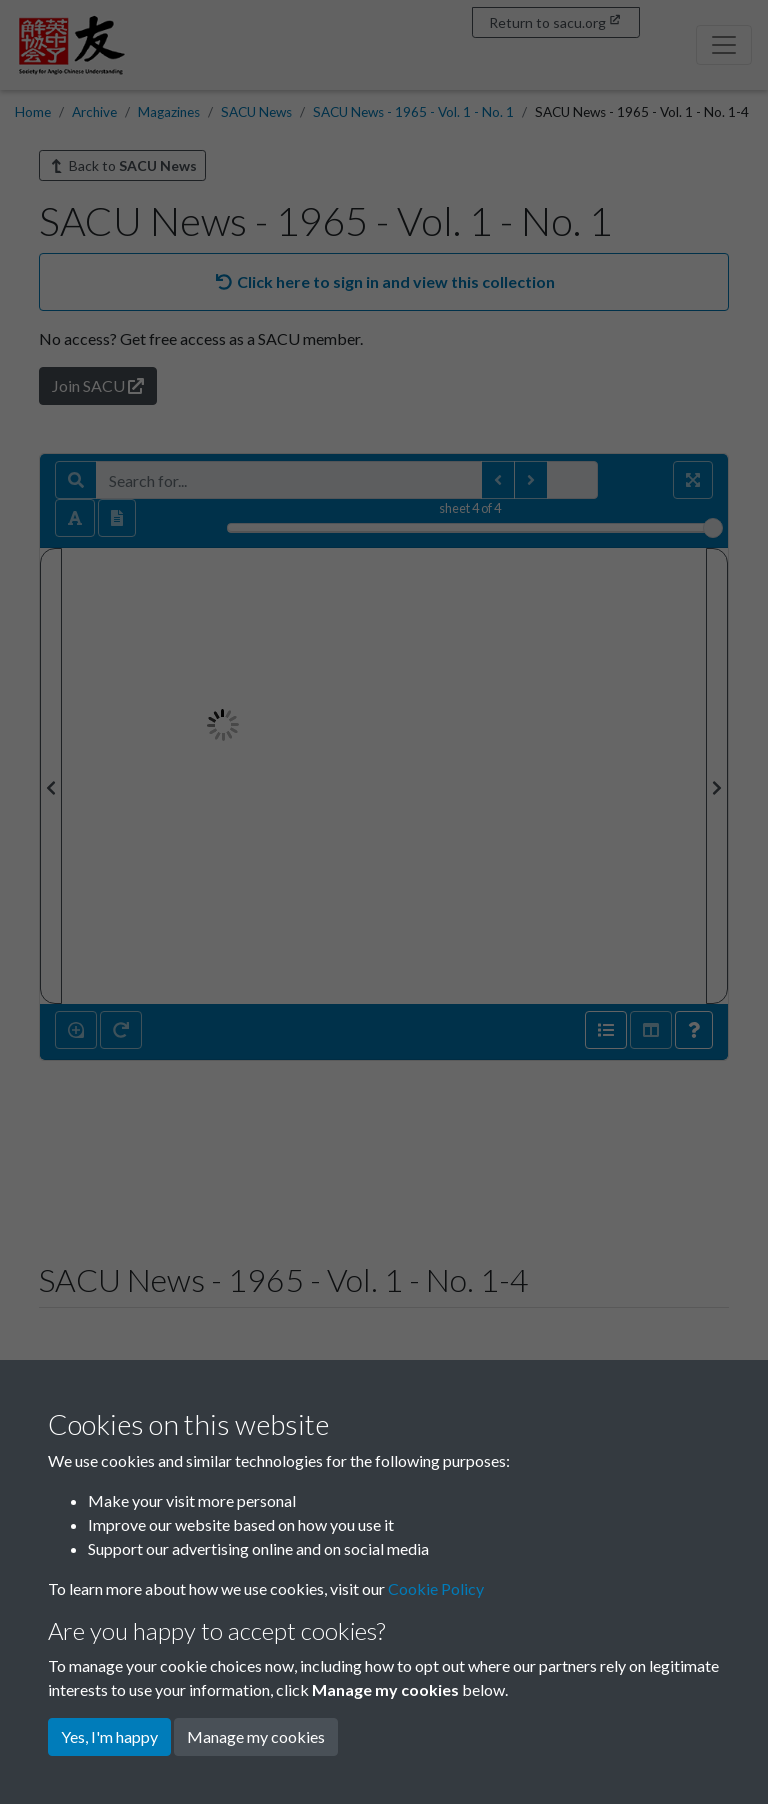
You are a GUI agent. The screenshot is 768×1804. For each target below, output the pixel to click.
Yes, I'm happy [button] (109, 1736)
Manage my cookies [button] (256, 1736)
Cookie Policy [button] (436, 1588)
